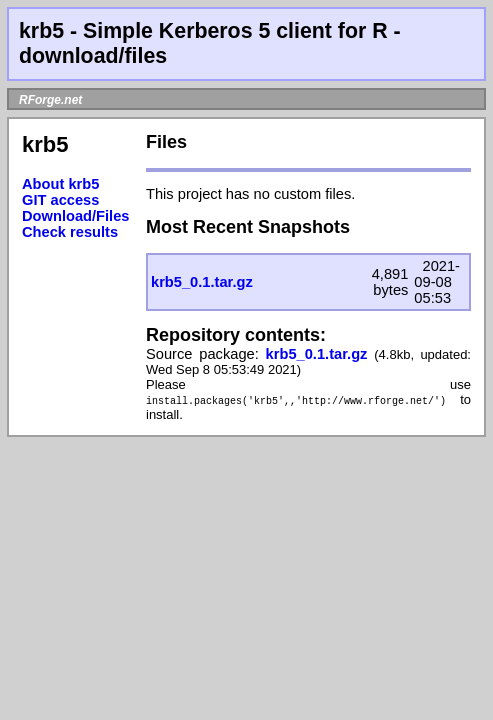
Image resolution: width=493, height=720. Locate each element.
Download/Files (76, 216)
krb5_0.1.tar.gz (202, 282)
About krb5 (60, 184)
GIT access (60, 200)
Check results (70, 232)
